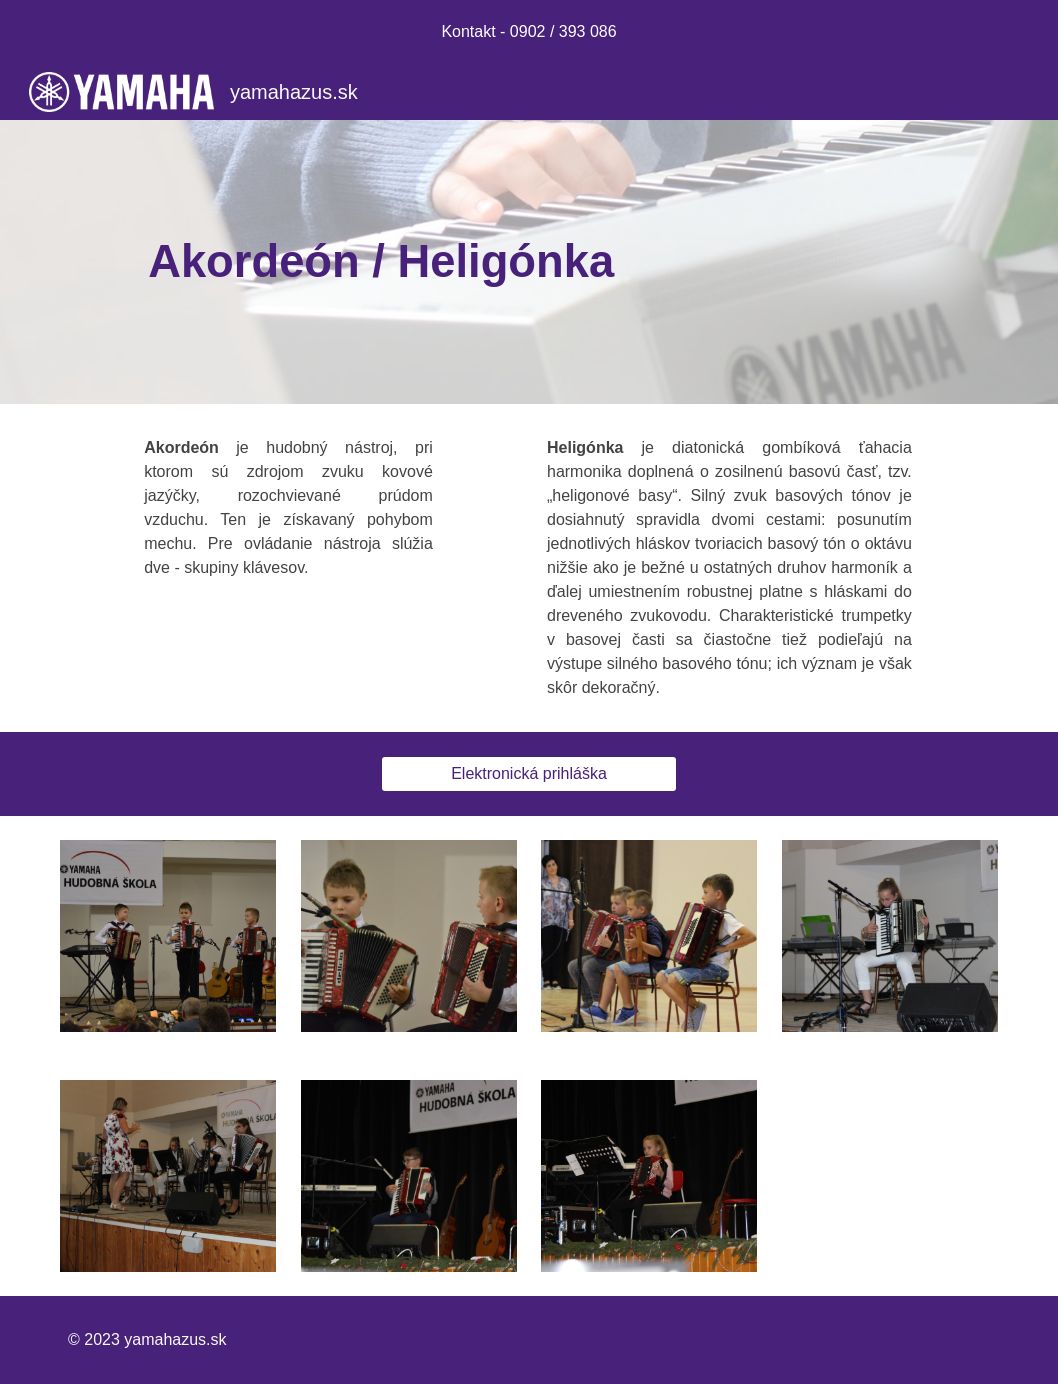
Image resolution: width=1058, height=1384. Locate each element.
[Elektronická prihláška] (529, 774)
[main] (529, 262)
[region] (529, 32)
